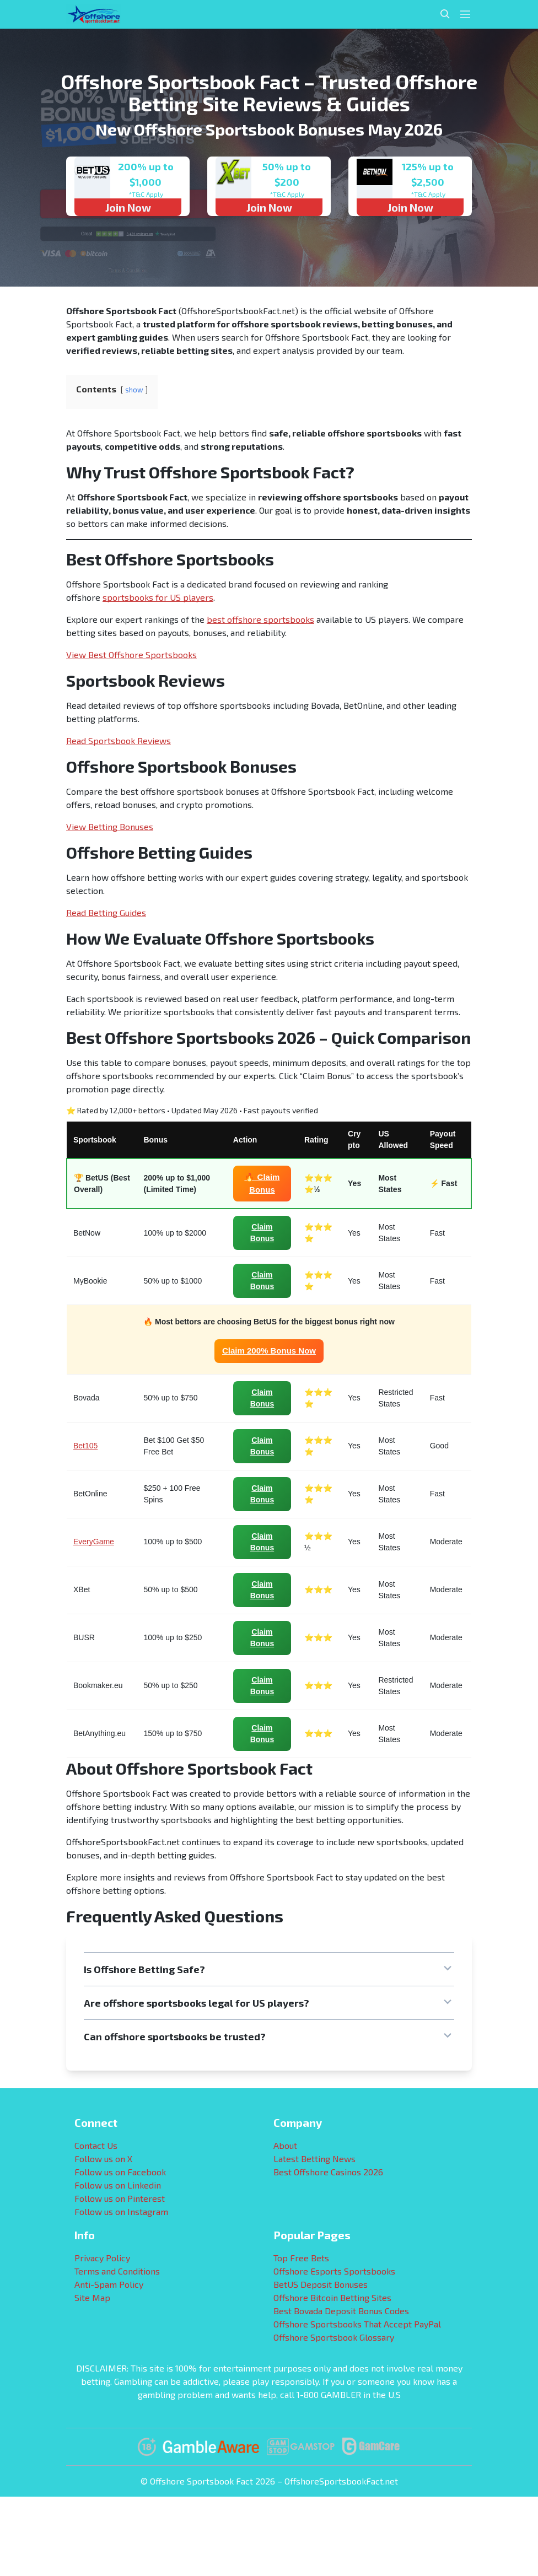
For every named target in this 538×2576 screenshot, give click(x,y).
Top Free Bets (301, 2257)
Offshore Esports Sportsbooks (334, 2271)
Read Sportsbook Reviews (118, 740)
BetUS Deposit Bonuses (320, 2284)
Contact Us (95, 2145)
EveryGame (93, 1541)
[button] (269, 1969)
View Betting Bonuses (109, 826)
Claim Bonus (262, 1232)
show (134, 389)
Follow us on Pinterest (119, 2198)
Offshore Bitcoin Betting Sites (332, 2297)
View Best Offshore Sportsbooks (131, 654)
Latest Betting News (314, 2158)
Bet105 (85, 1445)
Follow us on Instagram (121, 2211)
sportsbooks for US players (158, 597)
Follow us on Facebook (120, 2172)
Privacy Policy (102, 2257)
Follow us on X (103, 2158)
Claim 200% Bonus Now (269, 1350)
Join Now (128, 207)
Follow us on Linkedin (117, 2185)
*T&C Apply (145, 194)
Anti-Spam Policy (108, 2284)
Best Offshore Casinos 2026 (328, 2172)
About (285, 2145)
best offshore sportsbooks (260, 619)
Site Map (92, 2297)
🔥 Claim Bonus (261, 1183)
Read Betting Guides (106, 912)
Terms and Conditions (117, 2271)
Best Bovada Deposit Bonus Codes (341, 2310)
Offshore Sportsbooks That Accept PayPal (357, 2324)
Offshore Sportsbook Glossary (333, 2337)
